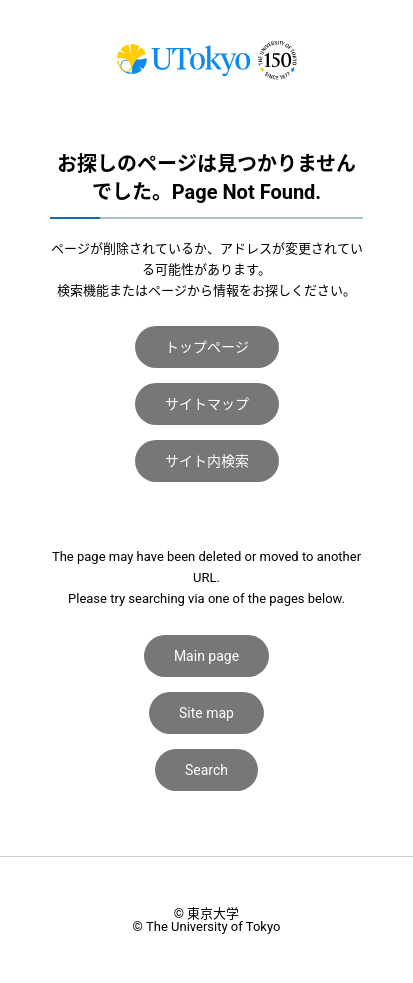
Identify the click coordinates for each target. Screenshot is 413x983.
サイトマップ (207, 404)
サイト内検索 (207, 461)
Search (206, 770)
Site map (206, 713)
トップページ (207, 347)
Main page (206, 656)
